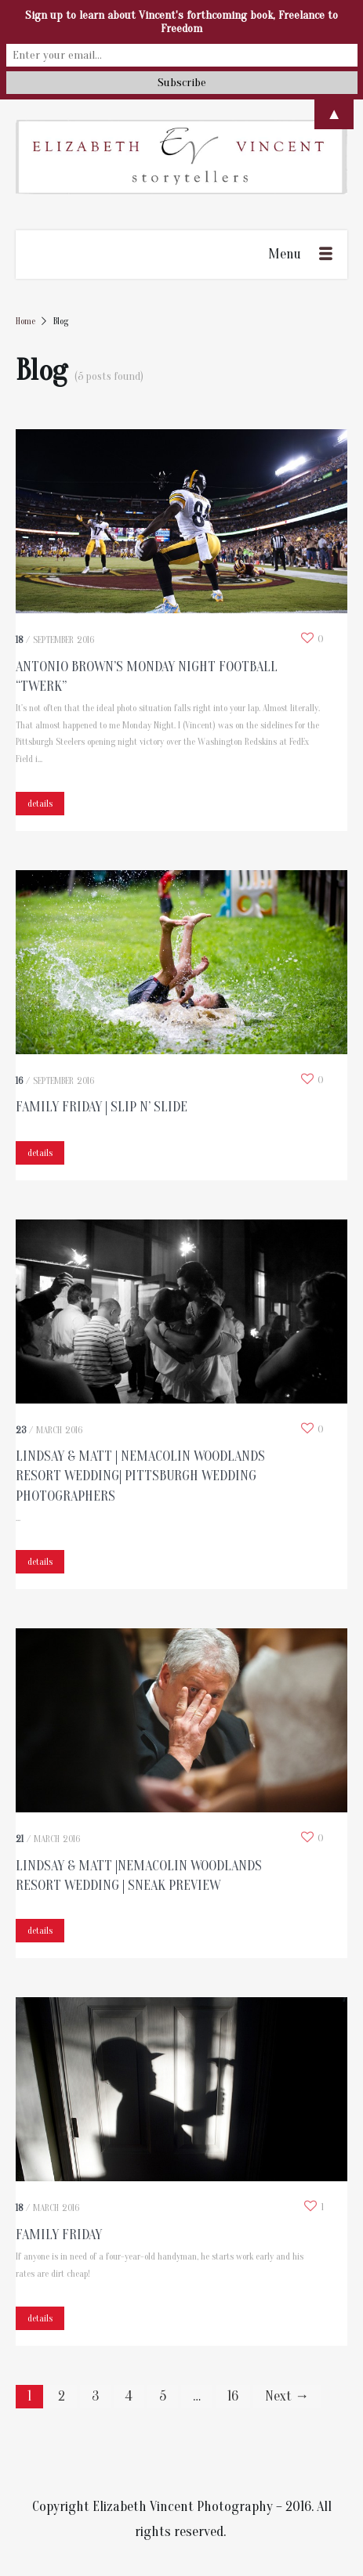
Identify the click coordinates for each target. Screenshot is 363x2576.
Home (25, 321)
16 (232, 2396)
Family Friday (59, 2235)
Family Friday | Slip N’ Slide (101, 1107)
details (40, 803)
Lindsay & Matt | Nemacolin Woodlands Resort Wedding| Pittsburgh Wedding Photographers (140, 1476)
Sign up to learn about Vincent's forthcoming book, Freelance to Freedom (181, 22)
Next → (287, 2396)
